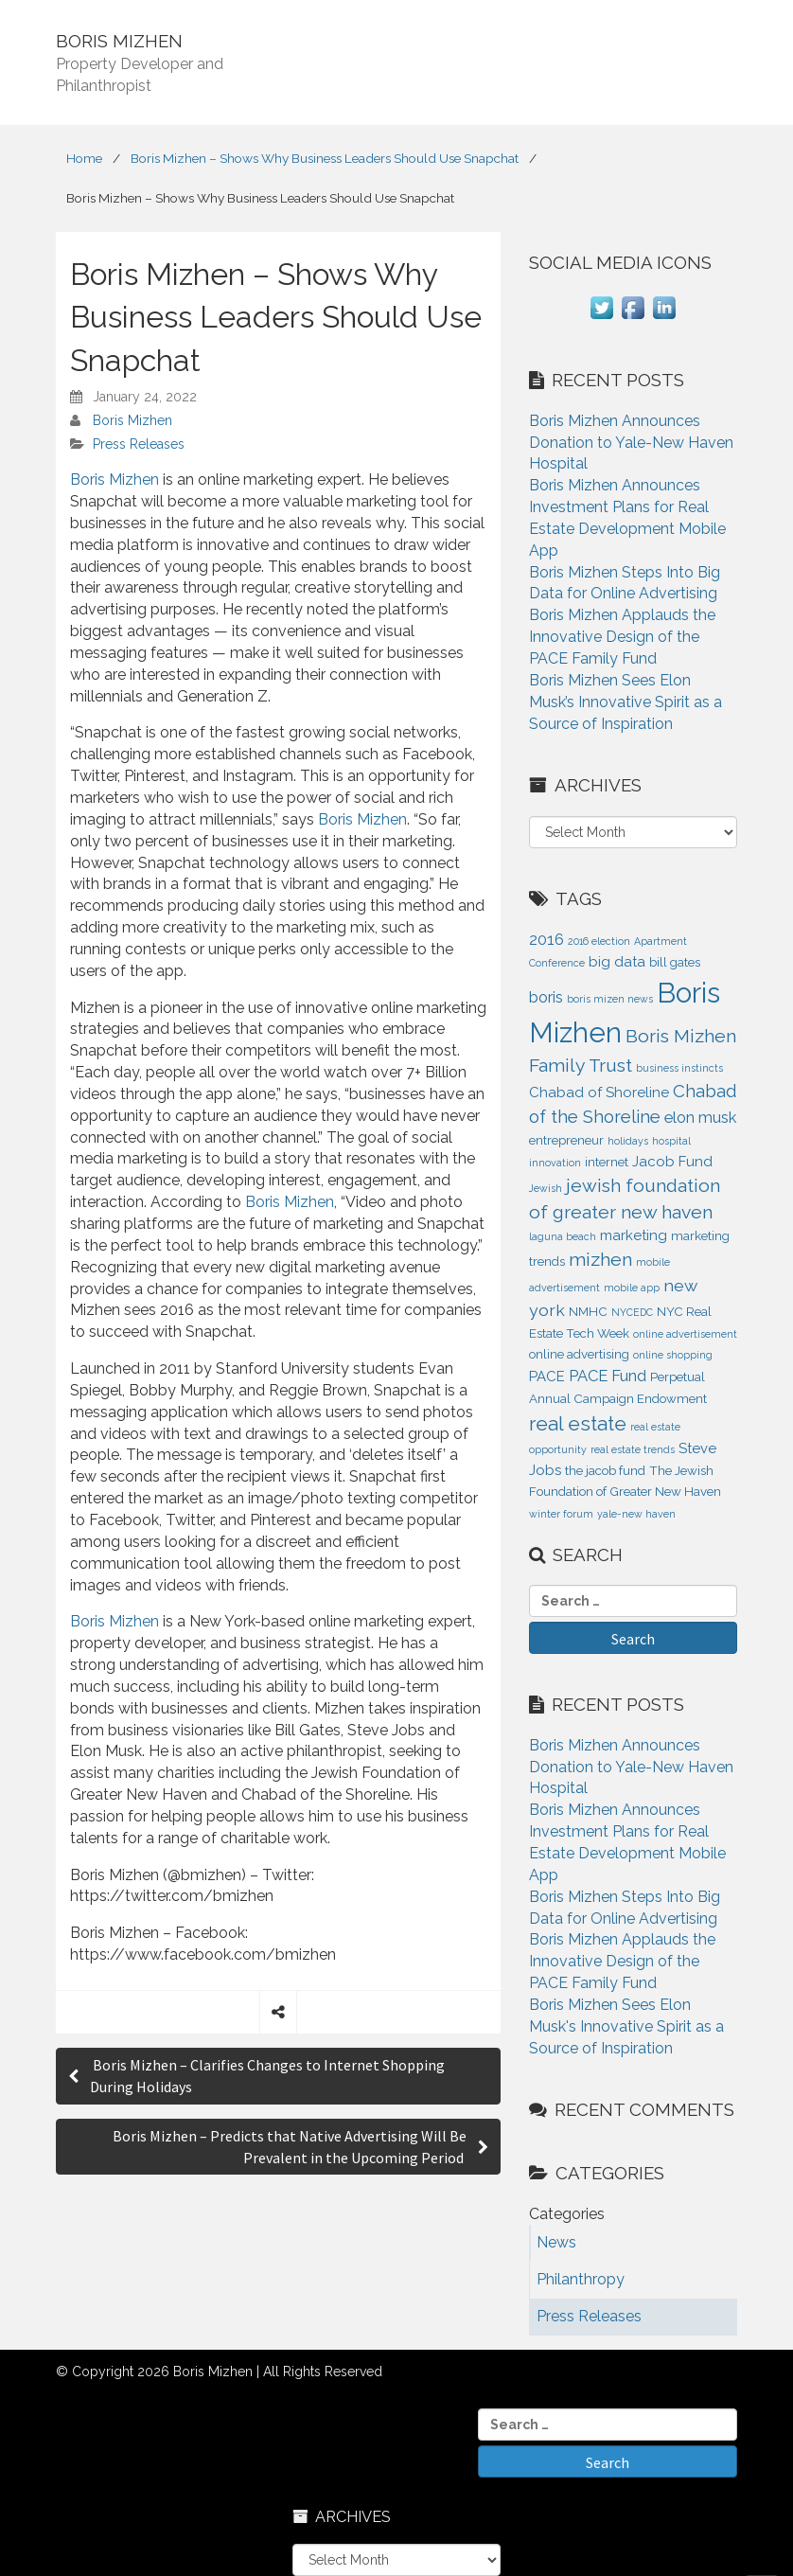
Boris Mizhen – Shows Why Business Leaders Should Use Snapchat (325, 158)
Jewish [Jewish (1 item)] (545, 1188)
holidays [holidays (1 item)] (628, 1140)
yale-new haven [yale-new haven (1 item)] (636, 1513)
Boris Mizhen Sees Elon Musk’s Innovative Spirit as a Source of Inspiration (625, 702)
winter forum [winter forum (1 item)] (561, 1513)
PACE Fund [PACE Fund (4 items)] (607, 1375)
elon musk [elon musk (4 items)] (700, 1117)
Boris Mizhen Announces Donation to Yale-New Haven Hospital (631, 442)
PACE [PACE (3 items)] (547, 1376)
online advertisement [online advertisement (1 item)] (685, 1334)
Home (84, 158)
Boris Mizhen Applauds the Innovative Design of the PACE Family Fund (622, 636)
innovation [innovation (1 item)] (555, 1162)
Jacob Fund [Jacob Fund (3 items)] (672, 1161)
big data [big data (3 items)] (617, 961)
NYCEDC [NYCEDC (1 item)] (632, 1312)
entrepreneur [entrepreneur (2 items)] (566, 1140)
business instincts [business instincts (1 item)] (679, 1068)
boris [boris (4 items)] (546, 996)
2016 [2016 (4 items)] (546, 939)
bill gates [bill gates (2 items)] (674, 962)
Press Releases (139, 444)
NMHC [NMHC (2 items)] (588, 1312)
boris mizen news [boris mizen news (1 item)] (610, 998)
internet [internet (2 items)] (606, 1162)
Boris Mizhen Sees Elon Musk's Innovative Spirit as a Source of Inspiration (626, 2026)
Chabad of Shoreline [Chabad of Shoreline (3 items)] (599, 1092)
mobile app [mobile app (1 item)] (632, 1287)
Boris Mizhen (132, 420)
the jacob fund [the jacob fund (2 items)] (605, 1471)
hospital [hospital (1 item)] (671, 1140)
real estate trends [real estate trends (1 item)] (632, 1449)
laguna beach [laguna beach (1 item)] (562, 1236)
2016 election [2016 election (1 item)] (599, 941)
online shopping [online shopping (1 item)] (673, 1354)
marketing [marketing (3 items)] (633, 1235)
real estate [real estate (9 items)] (577, 1423)
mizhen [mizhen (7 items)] (600, 1259)
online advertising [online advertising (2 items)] (579, 1354)
